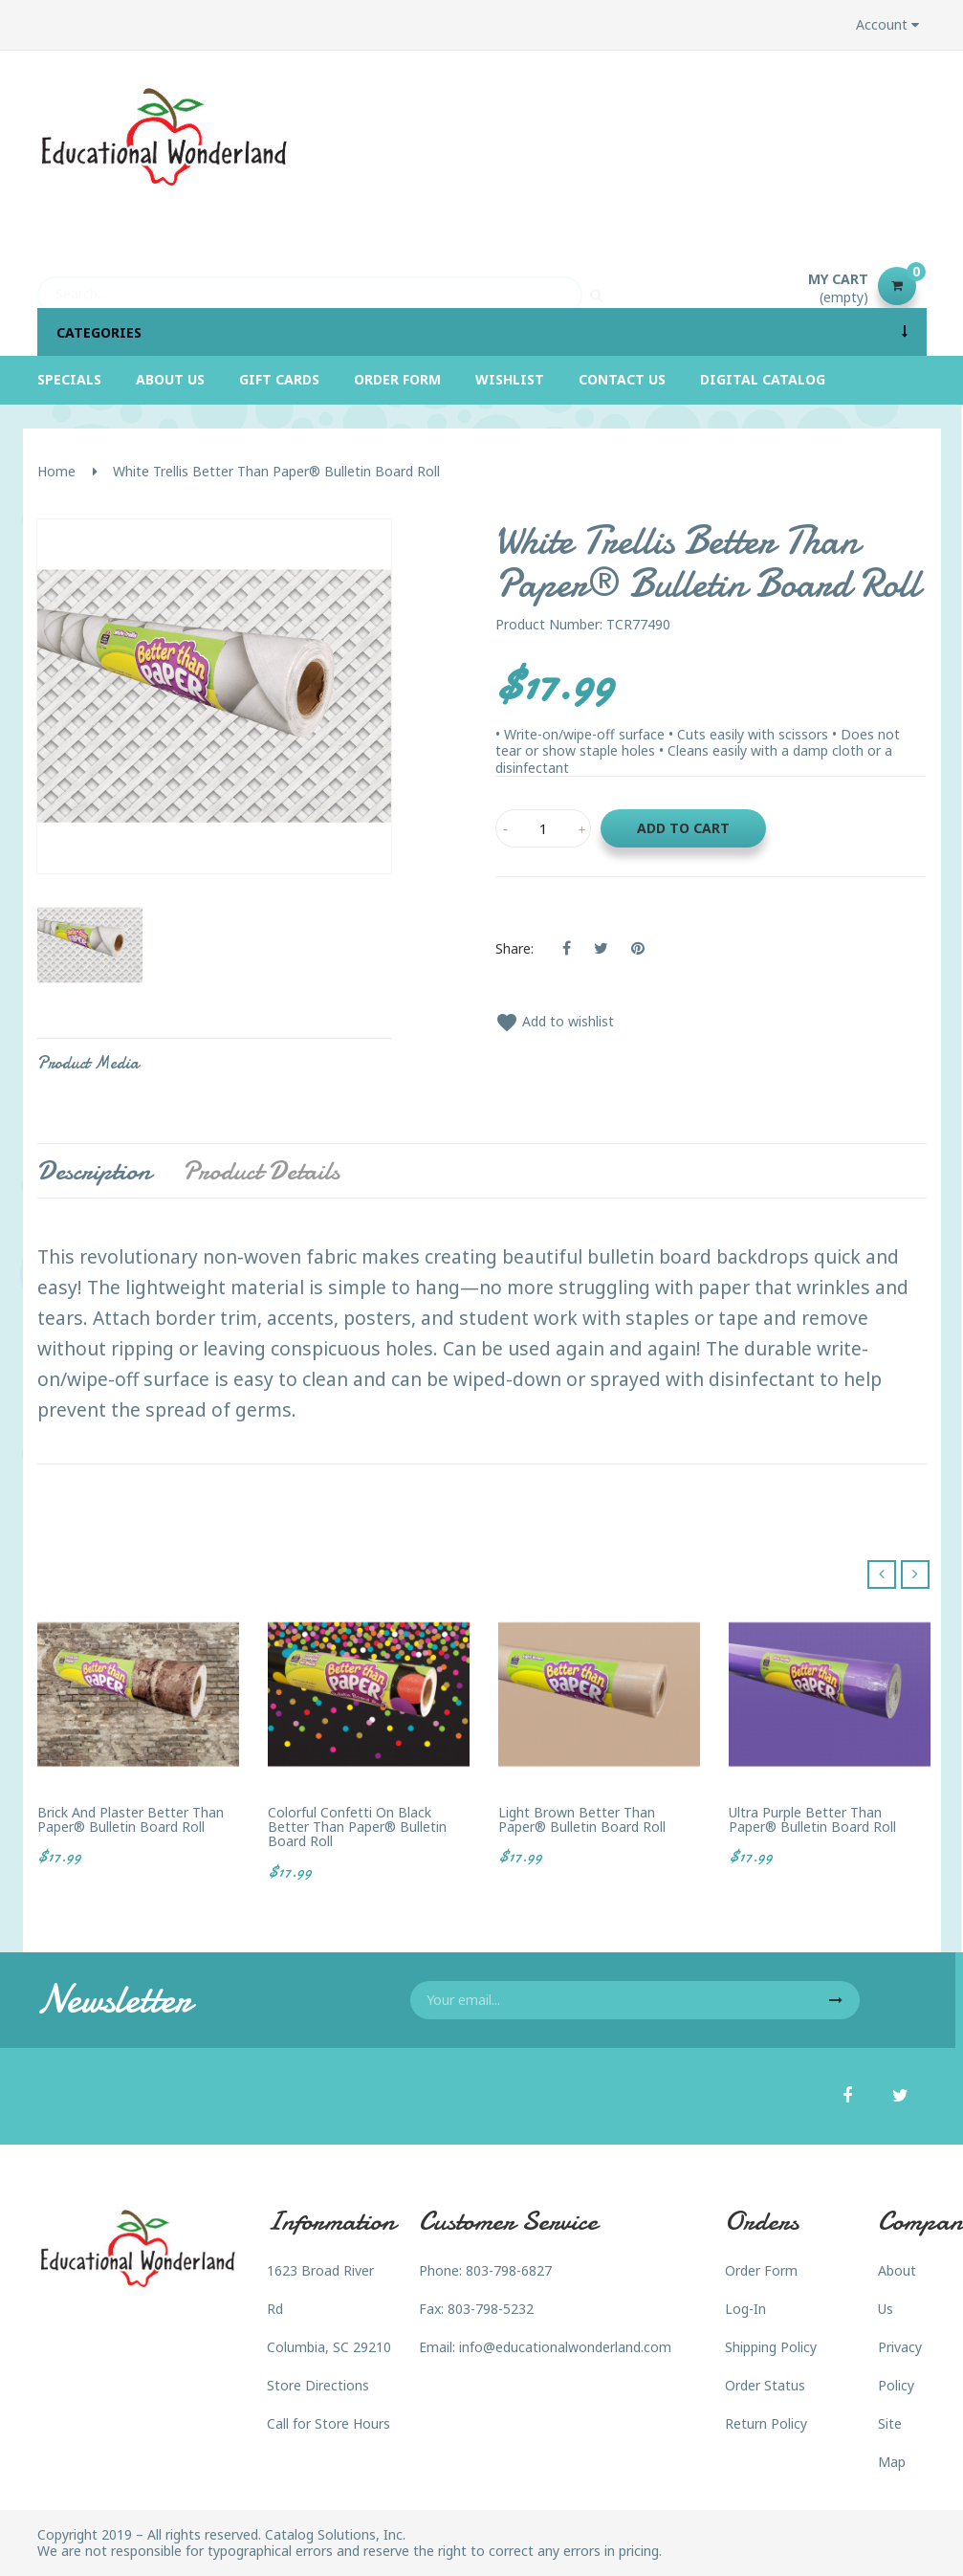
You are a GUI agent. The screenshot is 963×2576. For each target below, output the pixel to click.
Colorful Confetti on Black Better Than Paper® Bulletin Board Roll (357, 1827)
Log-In (745, 2309)
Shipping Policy (771, 2347)
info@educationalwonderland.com (565, 2347)
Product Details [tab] (261, 1171)
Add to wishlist (554, 1021)
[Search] (309, 286)
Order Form (761, 2270)
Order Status (765, 2385)
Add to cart (683, 828)
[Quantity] (543, 828)
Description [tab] (94, 1171)
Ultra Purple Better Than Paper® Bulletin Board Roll (812, 1820)
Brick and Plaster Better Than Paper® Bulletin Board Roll (130, 1820)
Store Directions (318, 2385)
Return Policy (766, 2423)
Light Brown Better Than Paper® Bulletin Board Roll (582, 1820)
